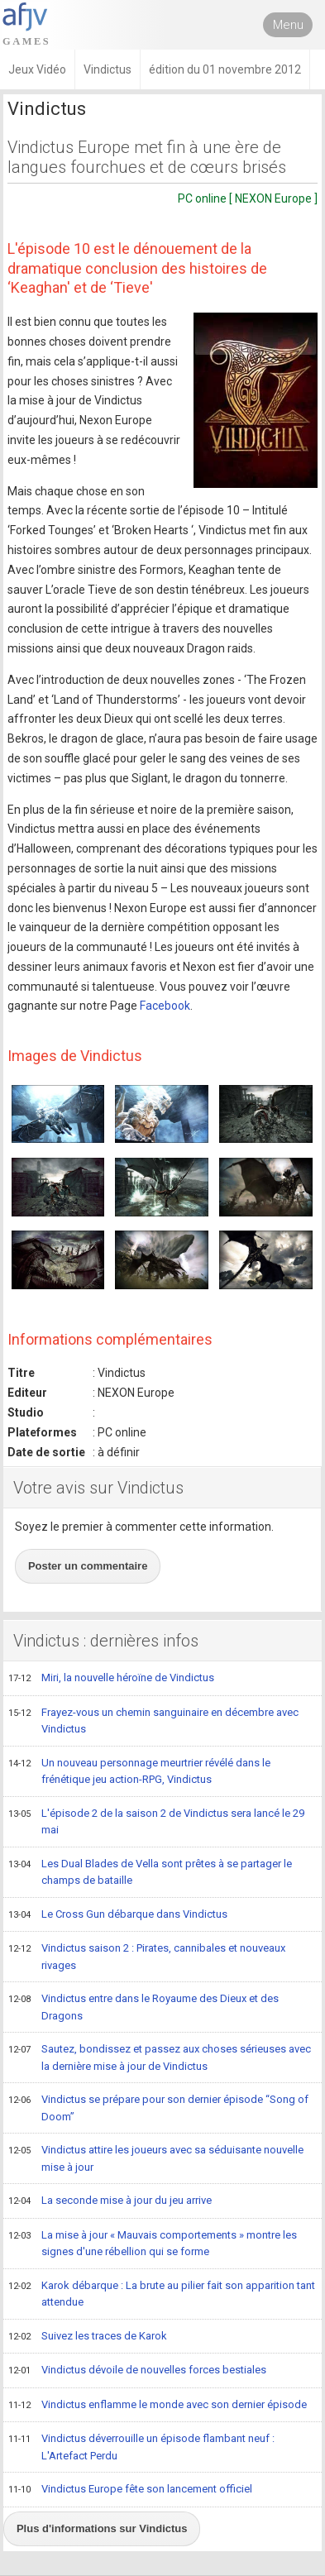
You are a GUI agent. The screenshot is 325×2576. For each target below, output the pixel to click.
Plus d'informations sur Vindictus (102, 2528)
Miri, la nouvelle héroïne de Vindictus (111, 1678)
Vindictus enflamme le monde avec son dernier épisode (157, 2405)
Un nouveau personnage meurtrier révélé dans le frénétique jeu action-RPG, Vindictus (139, 1771)
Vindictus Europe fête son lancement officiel (130, 2490)
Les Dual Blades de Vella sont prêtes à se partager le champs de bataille (150, 1872)
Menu (288, 24)
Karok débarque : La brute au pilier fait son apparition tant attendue (161, 2293)
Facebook (165, 1005)
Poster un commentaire (88, 1566)
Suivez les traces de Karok (87, 2337)
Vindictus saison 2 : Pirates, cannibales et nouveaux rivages (146, 1956)
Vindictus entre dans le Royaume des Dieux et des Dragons (143, 2006)
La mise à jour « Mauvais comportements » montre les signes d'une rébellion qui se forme (152, 2243)
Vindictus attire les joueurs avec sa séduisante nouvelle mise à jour (155, 2158)
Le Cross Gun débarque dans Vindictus (117, 1915)
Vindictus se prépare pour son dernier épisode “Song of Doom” (158, 2107)
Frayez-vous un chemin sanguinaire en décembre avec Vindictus (153, 1720)
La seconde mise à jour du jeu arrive (110, 2201)
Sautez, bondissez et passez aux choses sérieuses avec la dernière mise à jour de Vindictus (159, 2057)
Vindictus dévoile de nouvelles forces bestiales (137, 2371)
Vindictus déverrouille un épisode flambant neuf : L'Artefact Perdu (141, 2446)
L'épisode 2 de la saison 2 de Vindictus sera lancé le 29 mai (156, 1821)
